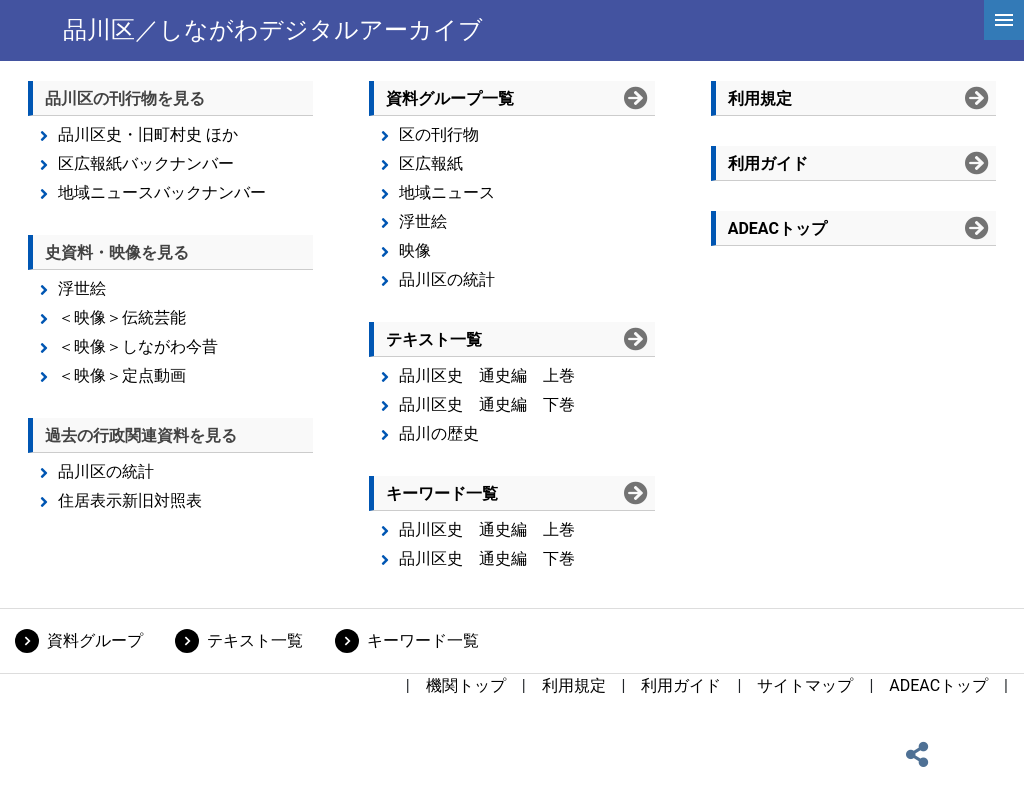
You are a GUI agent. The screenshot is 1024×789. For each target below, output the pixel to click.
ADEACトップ (938, 685)
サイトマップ (805, 685)
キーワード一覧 (423, 640)
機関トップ (466, 685)
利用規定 (574, 685)
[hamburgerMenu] (1004, 20)
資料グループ (95, 640)
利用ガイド (681, 685)
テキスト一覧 (255, 640)
